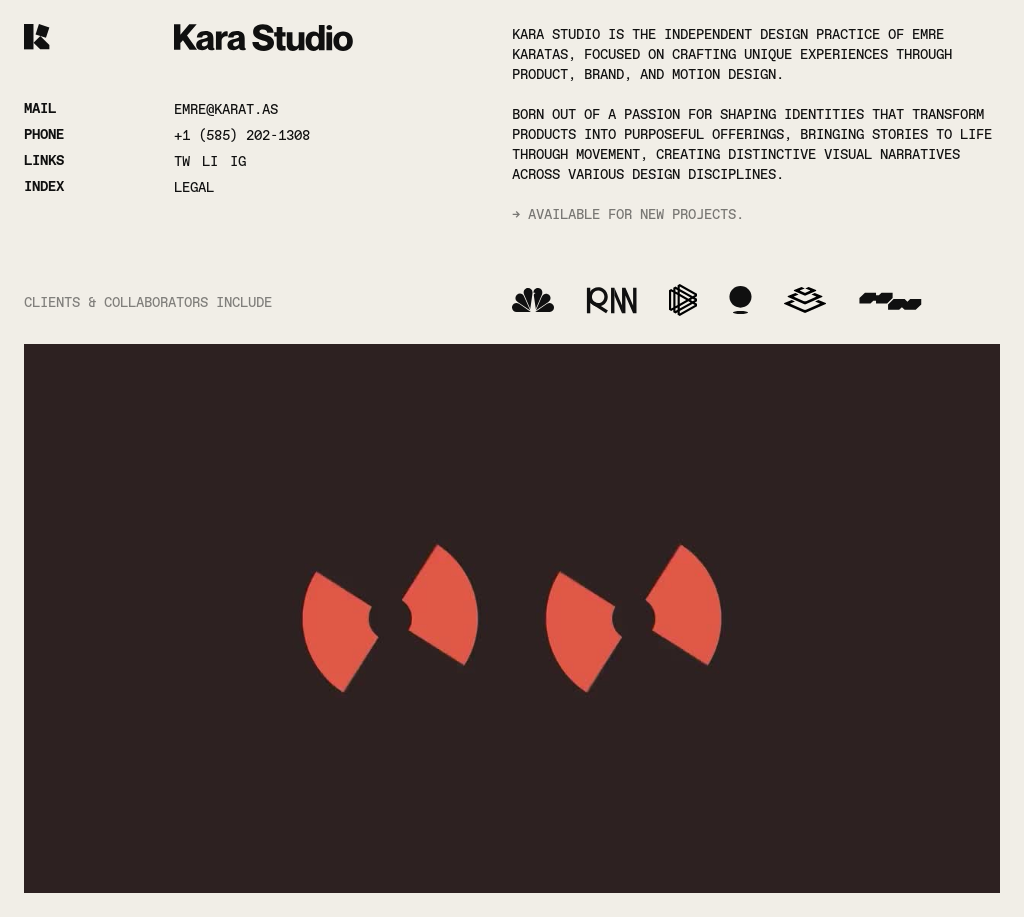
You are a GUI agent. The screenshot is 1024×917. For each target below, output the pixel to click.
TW (182, 161)
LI (210, 161)
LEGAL (194, 187)
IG (238, 161)
